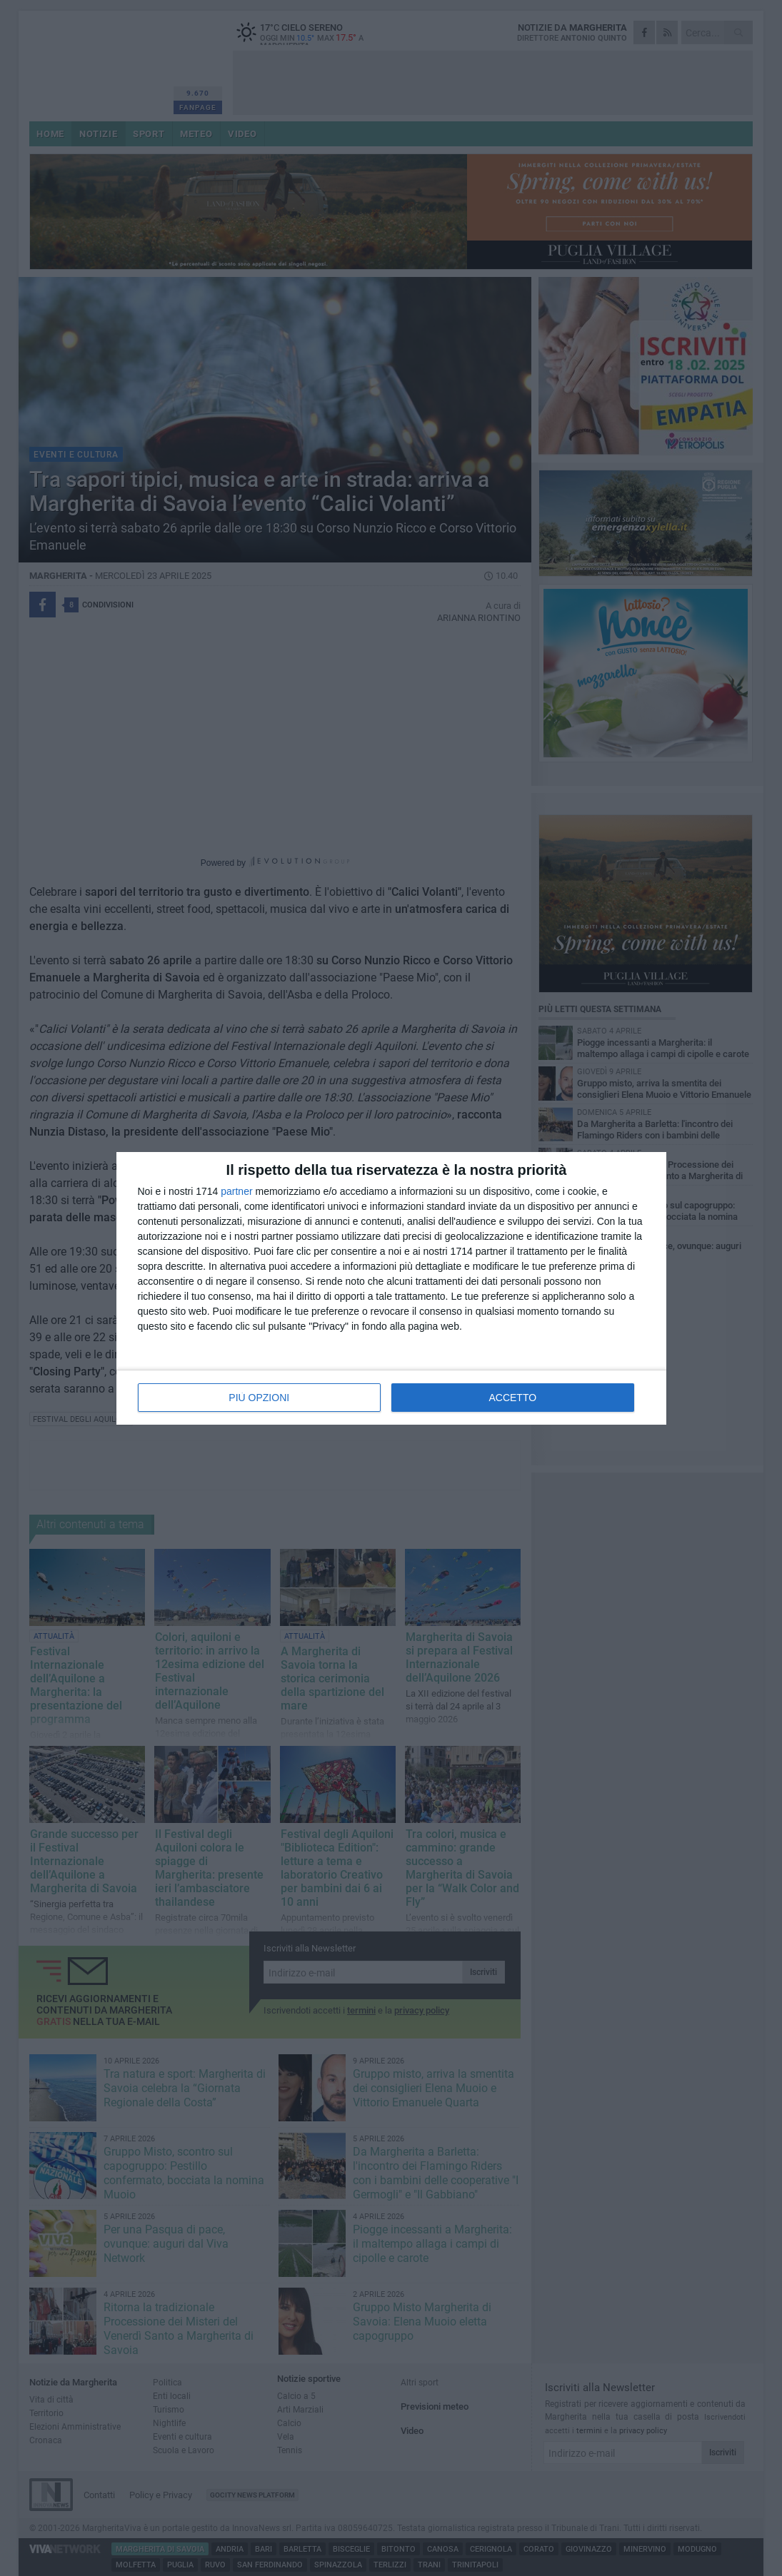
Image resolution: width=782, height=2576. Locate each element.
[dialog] (391, 1288)
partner (236, 1191)
